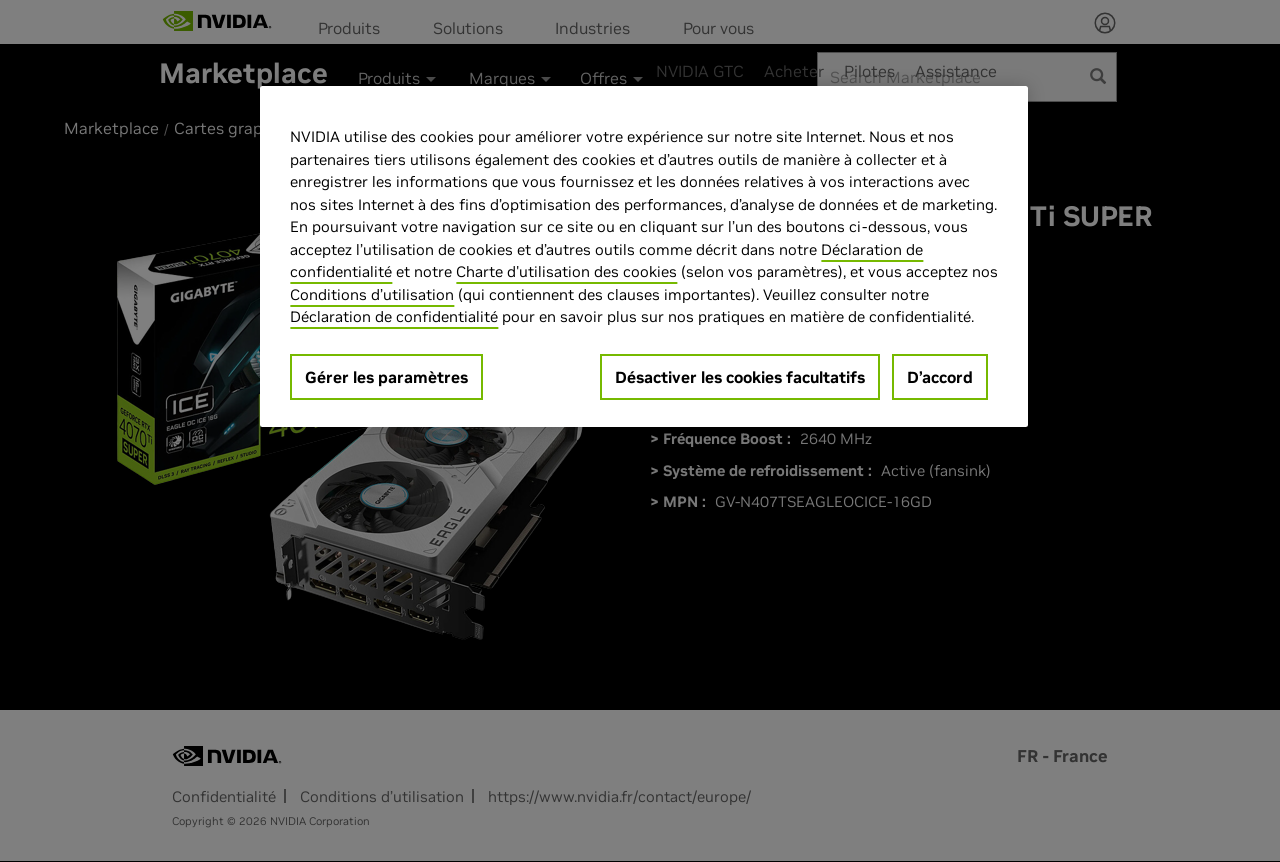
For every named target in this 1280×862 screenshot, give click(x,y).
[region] (644, 256)
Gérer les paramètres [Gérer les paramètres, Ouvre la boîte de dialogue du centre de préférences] (386, 377)
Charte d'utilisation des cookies (566, 271)
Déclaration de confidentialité (394, 316)
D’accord (940, 377)
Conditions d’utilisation (372, 294)
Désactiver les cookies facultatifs (740, 377)
